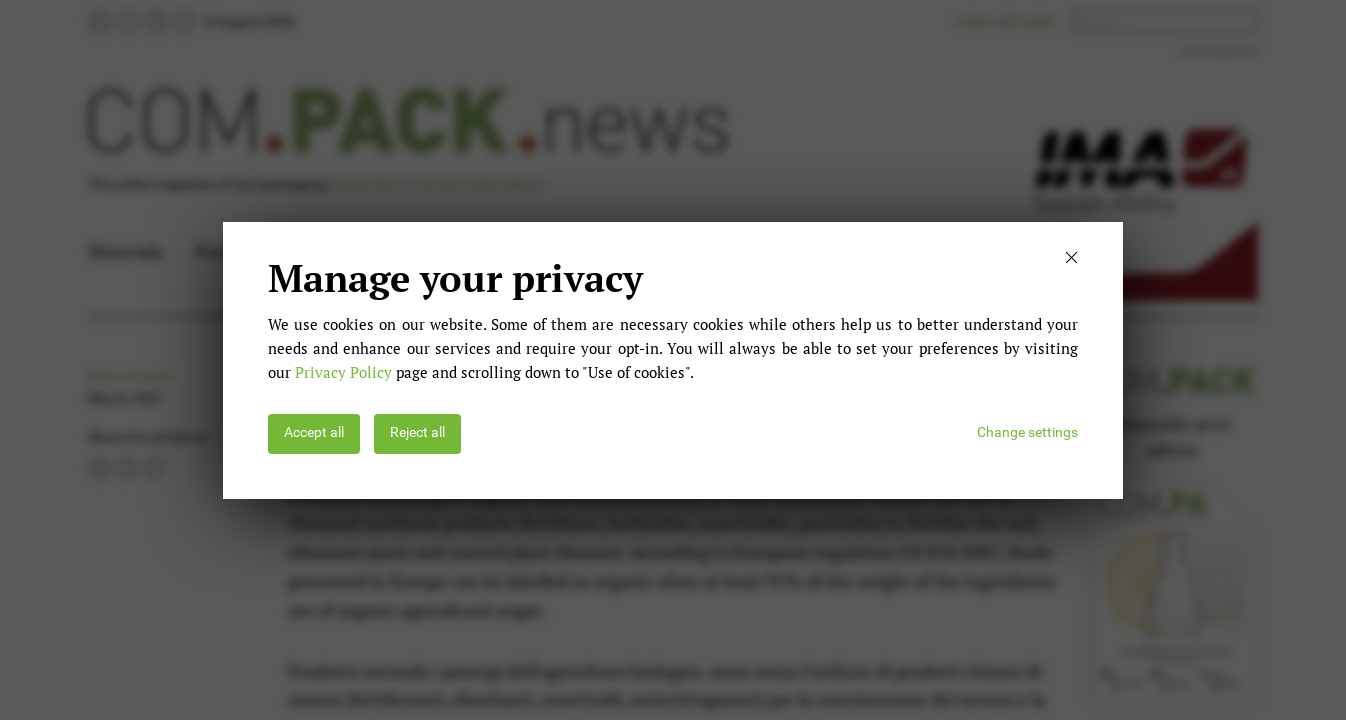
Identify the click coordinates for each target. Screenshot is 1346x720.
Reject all (417, 432)
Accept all (314, 432)
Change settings (1027, 432)
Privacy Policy (343, 372)
